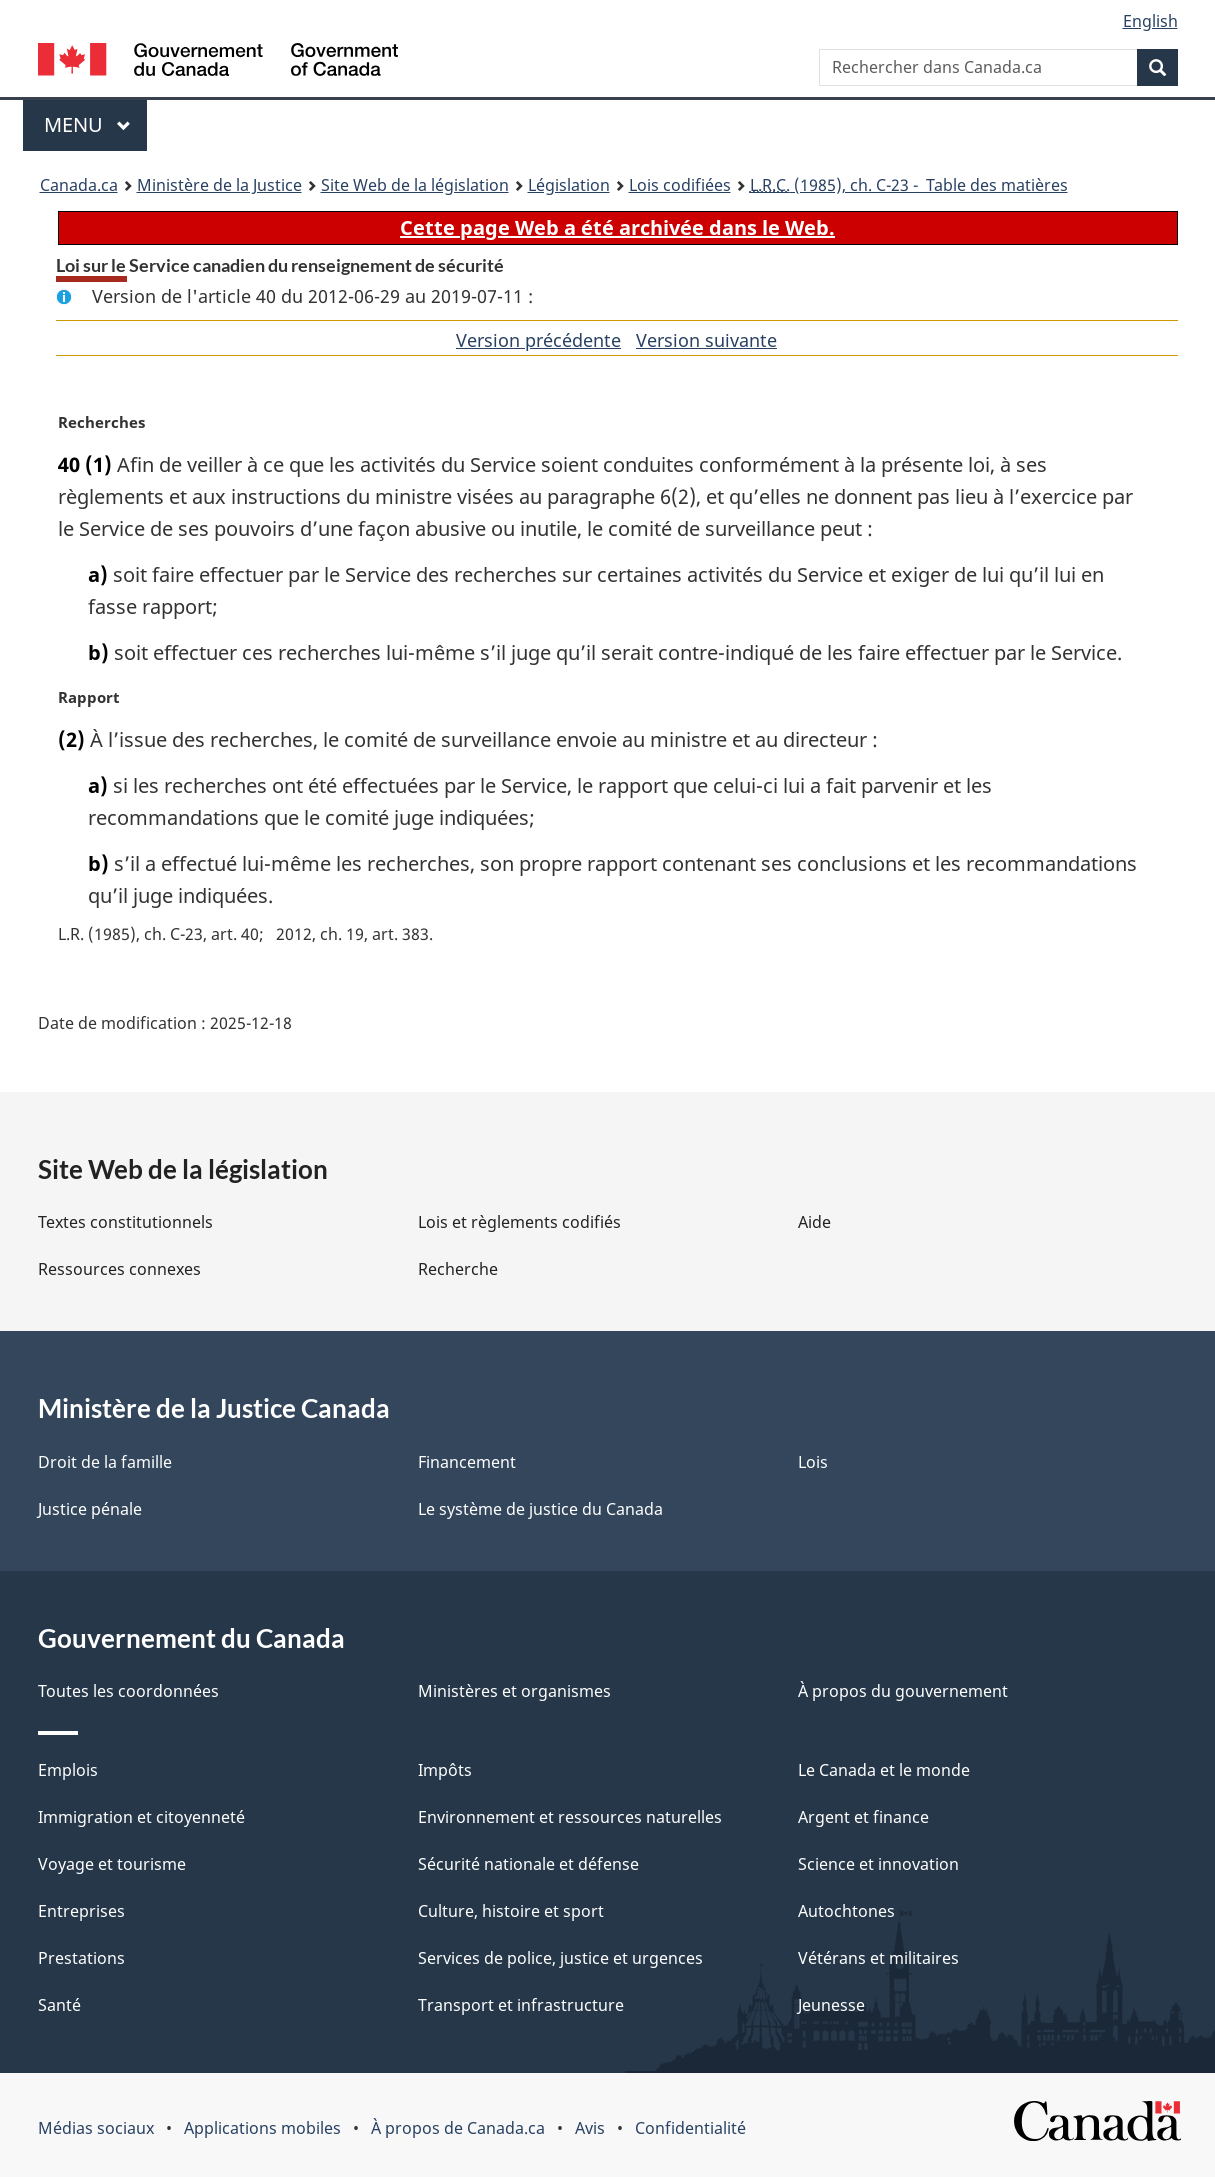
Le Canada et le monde (884, 1770)
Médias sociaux (96, 2128)
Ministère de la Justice (219, 185)
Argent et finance (863, 1817)
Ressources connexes (119, 1269)
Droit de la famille (105, 1462)
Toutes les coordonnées (128, 1691)
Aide (814, 1222)
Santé (59, 2005)
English (1150, 21)
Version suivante (706, 340)
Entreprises (81, 1911)
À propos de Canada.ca (458, 2128)
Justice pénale (90, 1509)
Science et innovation (878, 1864)
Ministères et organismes (514, 1691)
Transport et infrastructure (521, 2005)
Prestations (81, 1958)
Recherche (458, 1269)
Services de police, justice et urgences (560, 1958)
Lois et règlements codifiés (519, 1222)
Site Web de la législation (415, 185)
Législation (569, 185)
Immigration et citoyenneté (141, 1817)
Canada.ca (79, 185)
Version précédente (538, 340)
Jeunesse (831, 2005)
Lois (813, 1462)
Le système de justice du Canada (540, 1509)
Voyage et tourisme (112, 1864)
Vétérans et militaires (878, 1958)
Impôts (445, 1770)
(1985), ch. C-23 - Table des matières (909, 185)
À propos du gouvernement (903, 1691)
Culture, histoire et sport (511, 1911)
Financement (467, 1462)
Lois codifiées (680, 185)
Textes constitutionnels (125, 1222)
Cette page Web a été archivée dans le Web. (617, 227)
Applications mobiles (262, 2128)
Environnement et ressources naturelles (570, 1817)
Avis (590, 2128)
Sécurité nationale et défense (528, 1864)
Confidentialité (690, 2128)
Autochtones (846, 1911)
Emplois (68, 1770)
